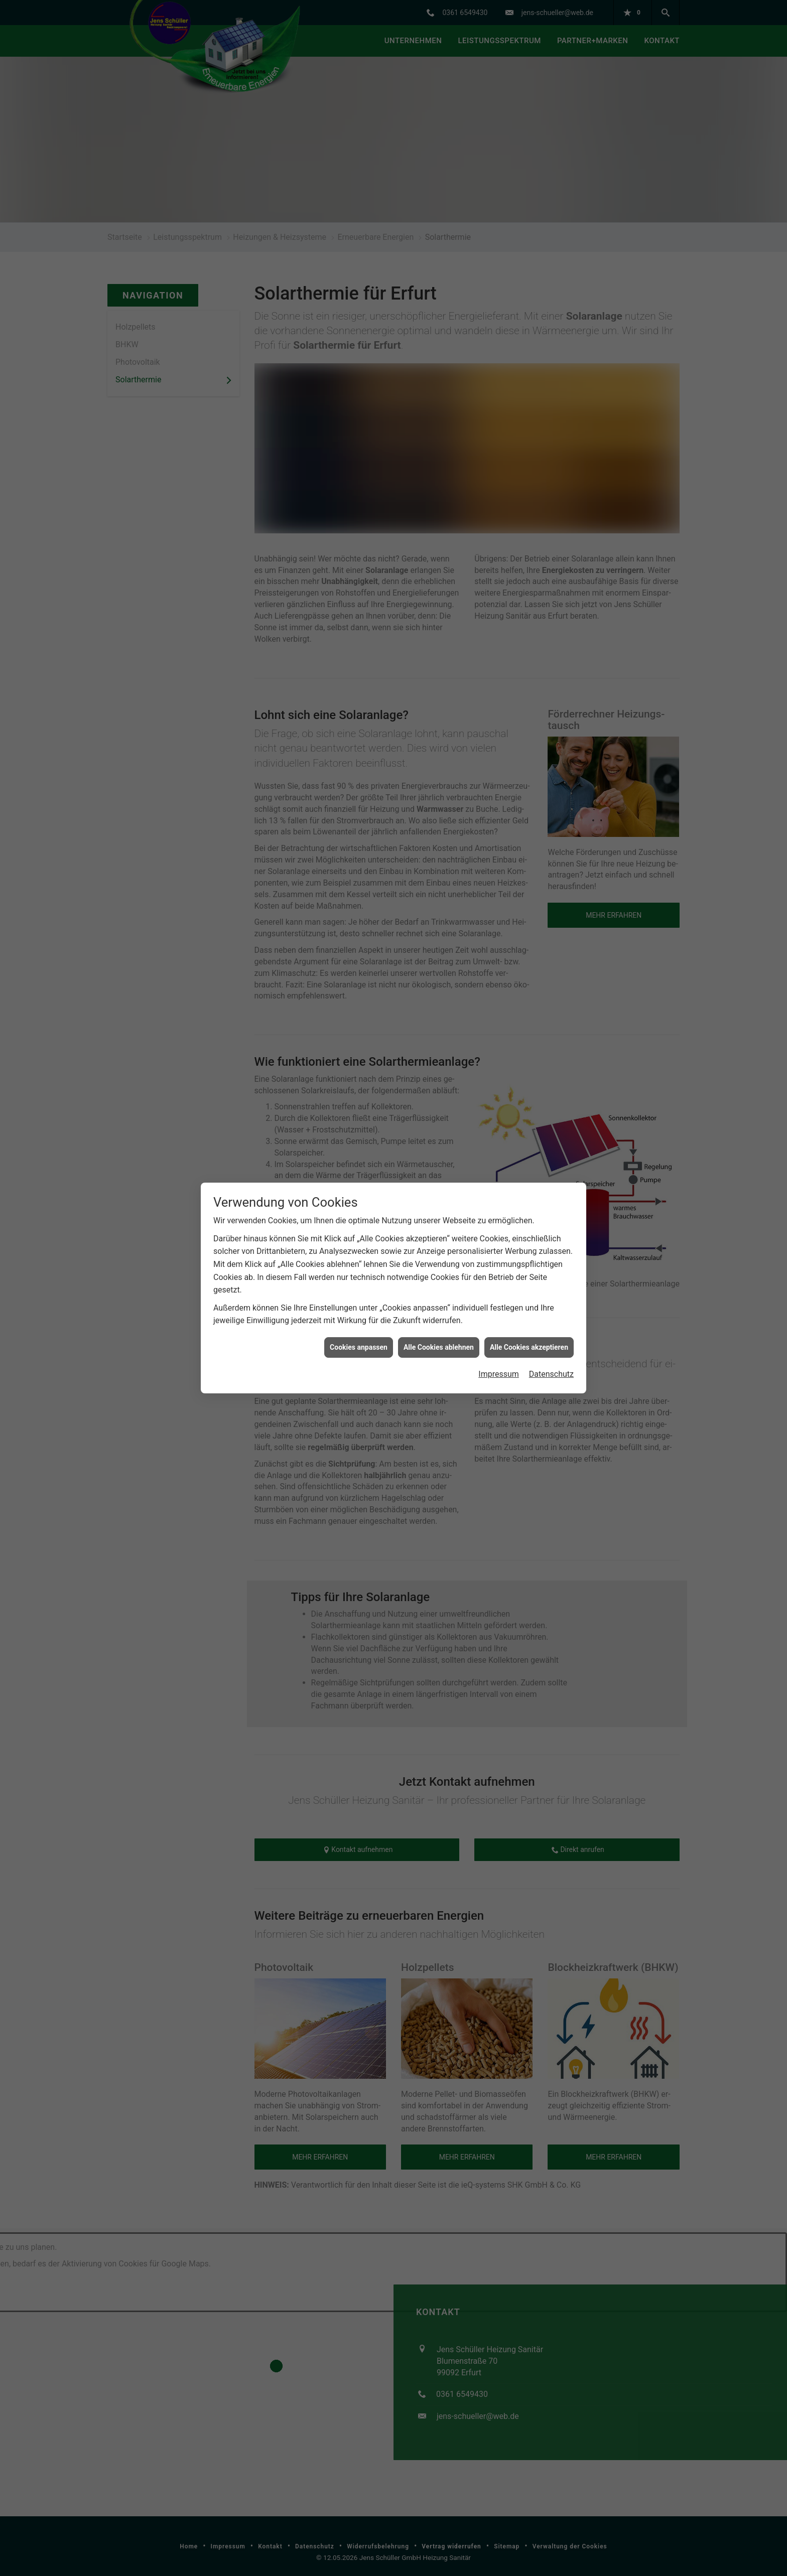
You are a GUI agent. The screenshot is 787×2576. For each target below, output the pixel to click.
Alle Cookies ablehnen (439, 1337)
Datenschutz (551, 1364)
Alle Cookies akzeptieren (529, 1337)
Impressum (498, 1364)
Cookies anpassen (358, 1337)
